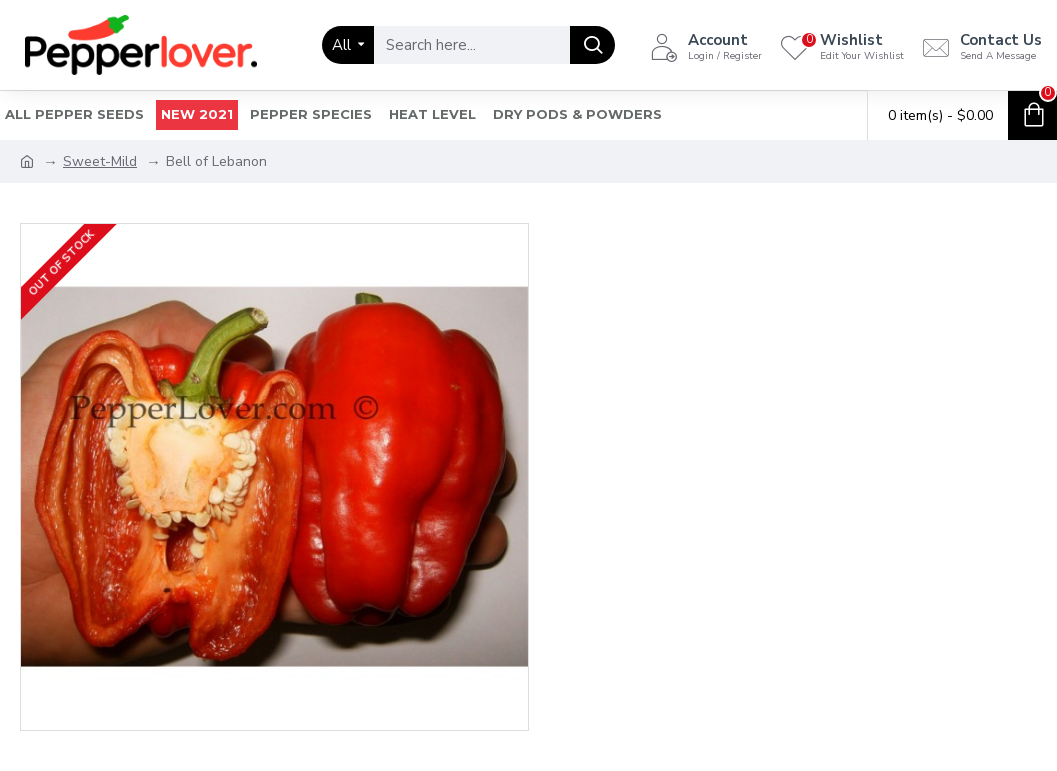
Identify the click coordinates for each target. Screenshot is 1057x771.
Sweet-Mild (100, 161)
